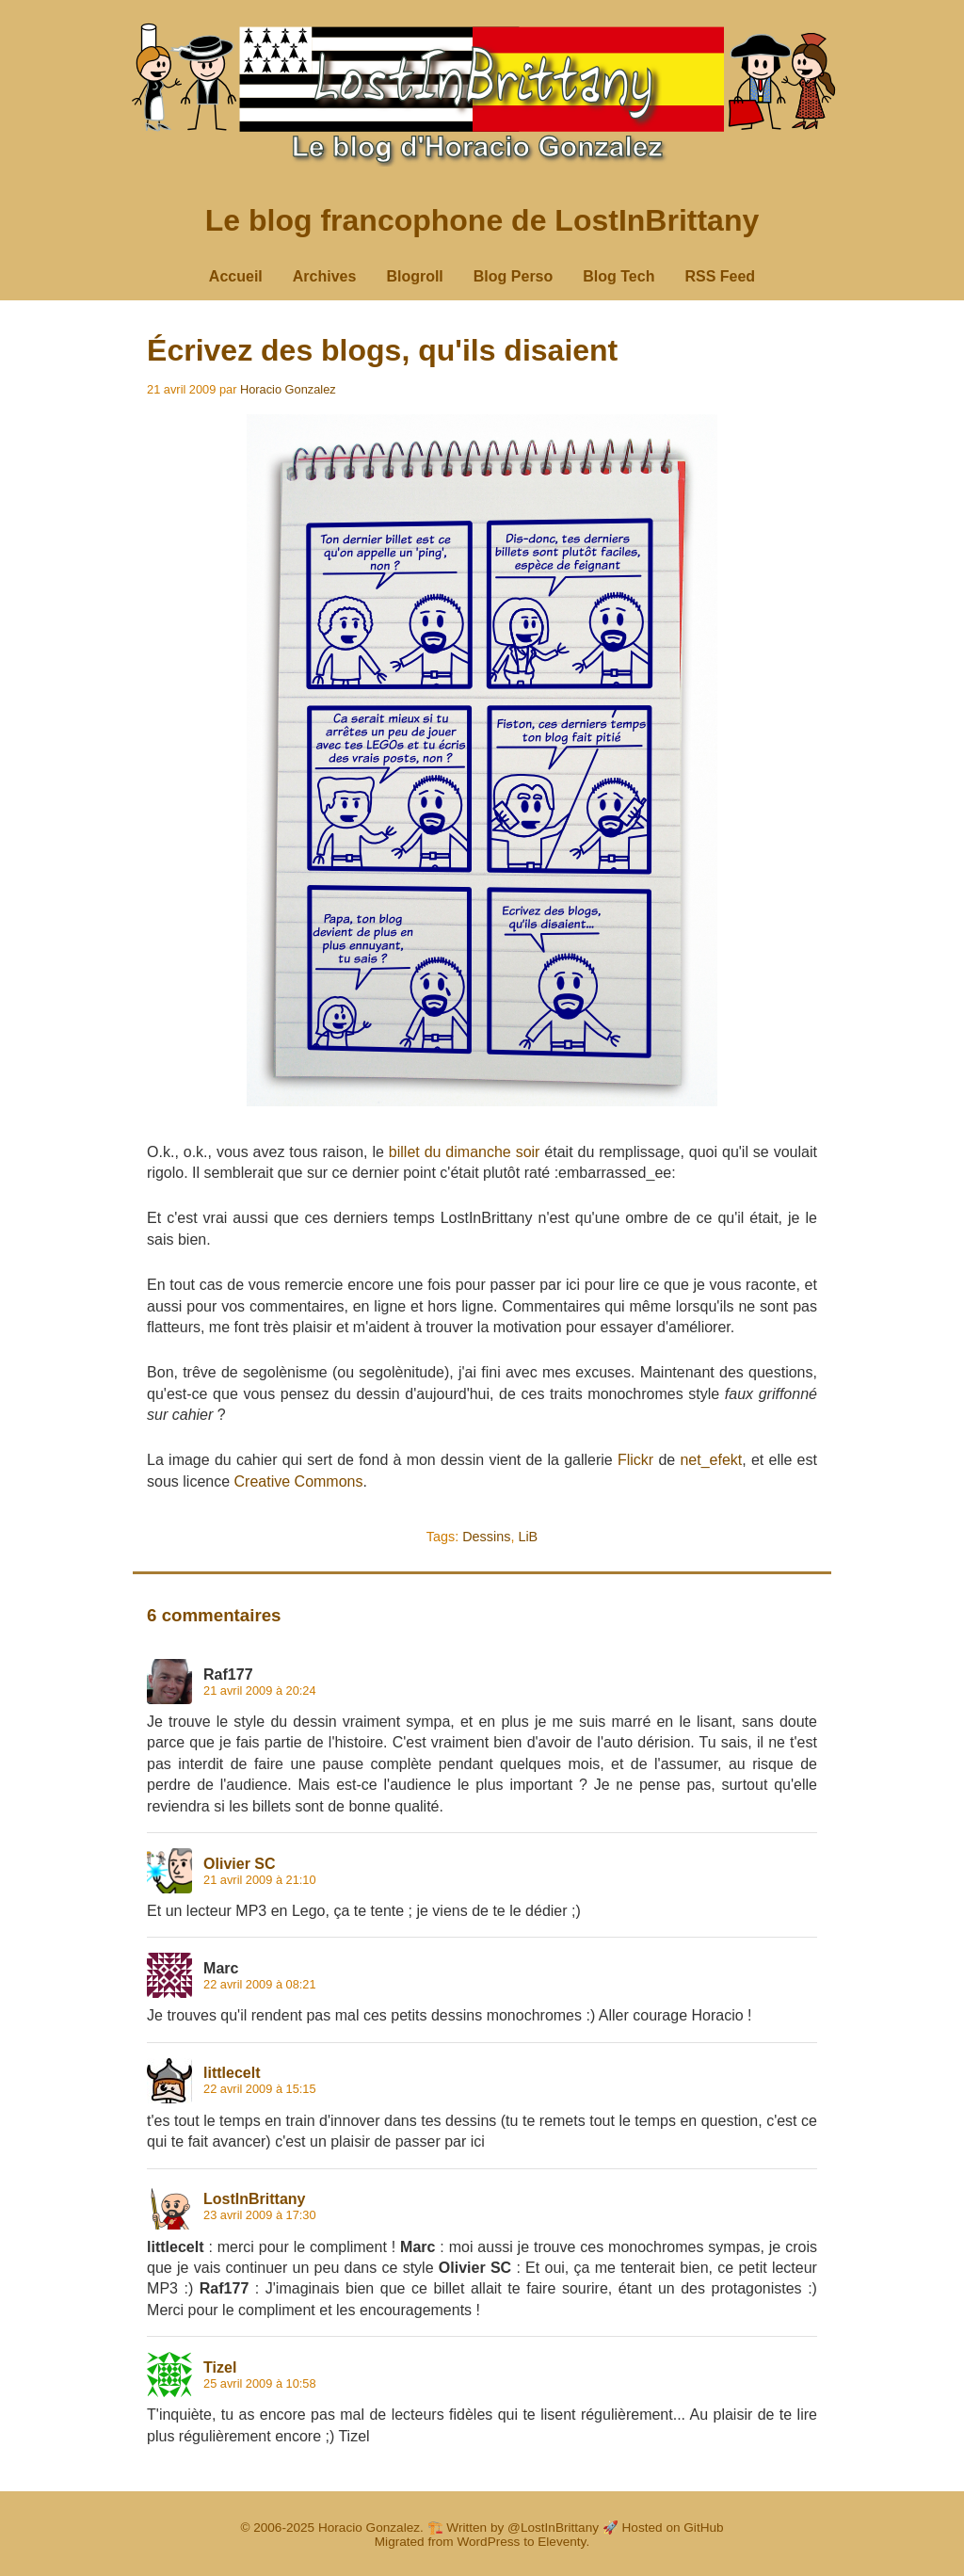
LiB (528, 1536)
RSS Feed (719, 276)
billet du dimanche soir (464, 1152)
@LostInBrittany (553, 2527)
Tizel (219, 2367)
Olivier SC (239, 1864)
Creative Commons (298, 1481)
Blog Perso (513, 276)
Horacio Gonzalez (288, 389)
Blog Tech (618, 276)
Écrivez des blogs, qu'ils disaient (382, 350)
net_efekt (711, 1460)
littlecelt (231, 2073)
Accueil (236, 276)
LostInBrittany (254, 2199)
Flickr (635, 1460)
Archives (325, 276)
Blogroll (414, 276)
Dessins (486, 1536)
